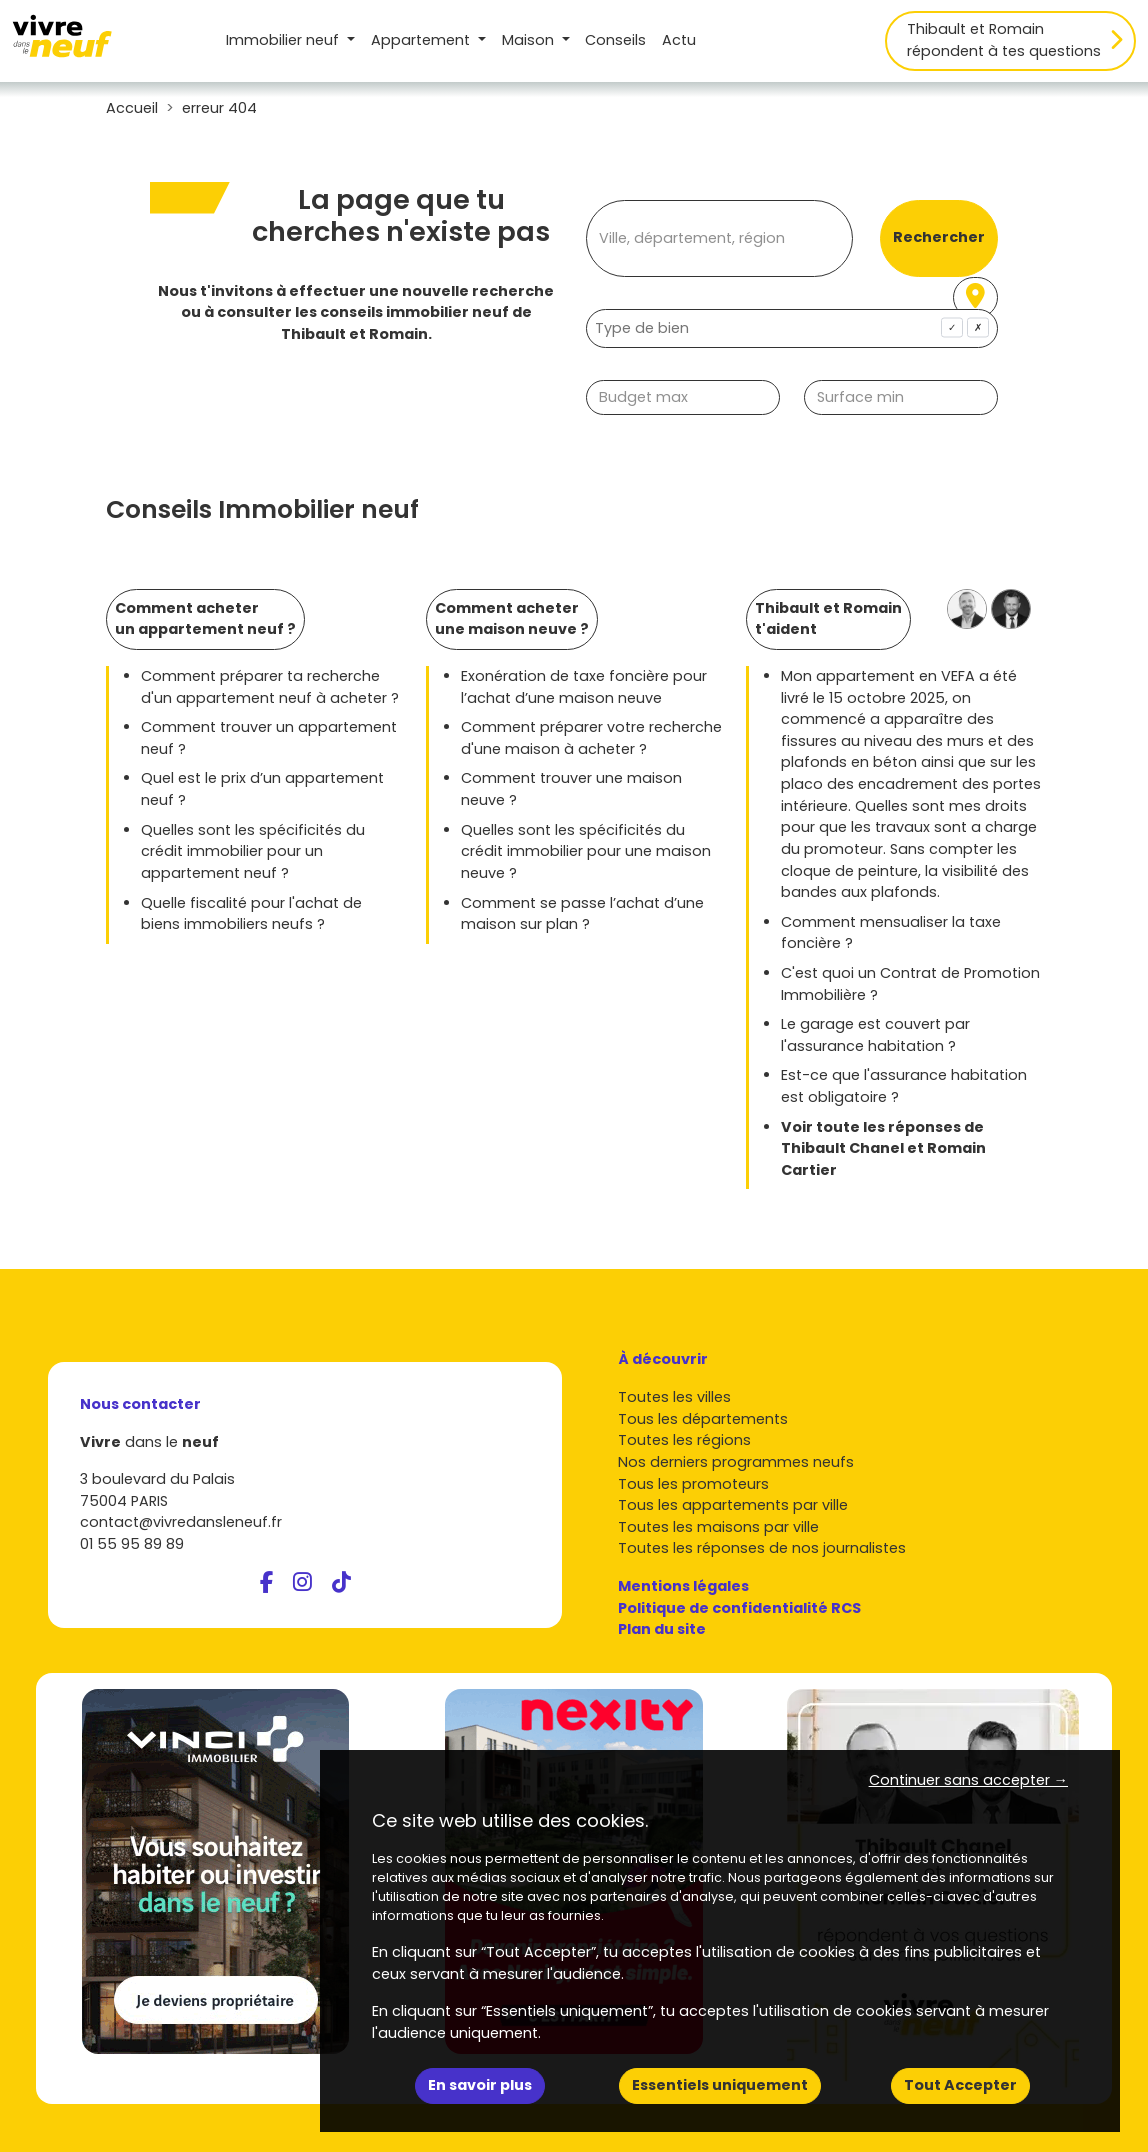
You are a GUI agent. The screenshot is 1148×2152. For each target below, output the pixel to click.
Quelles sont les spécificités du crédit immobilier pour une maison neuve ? (586, 851)
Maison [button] (530, 40)
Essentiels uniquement (720, 2085)
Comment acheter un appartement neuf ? (205, 619)
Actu (679, 40)
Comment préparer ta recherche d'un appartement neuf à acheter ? (270, 687)
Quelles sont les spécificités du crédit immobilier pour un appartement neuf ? (253, 851)
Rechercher (939, 237)
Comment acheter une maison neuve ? (512, 619)
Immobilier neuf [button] (284, 40)
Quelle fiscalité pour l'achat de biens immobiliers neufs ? (251, 914)
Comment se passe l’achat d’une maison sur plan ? (582, 914)
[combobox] (792, 328)
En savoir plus (480, 2085)
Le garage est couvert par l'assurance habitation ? (875, 1035)
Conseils (615, 40)
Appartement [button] (422, 40)
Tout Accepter (960, 2085)
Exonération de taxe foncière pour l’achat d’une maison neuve (584, 687)
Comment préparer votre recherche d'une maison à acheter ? (591, 738)
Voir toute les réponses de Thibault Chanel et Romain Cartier (883, 1148)
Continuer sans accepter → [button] (968, 1780)
